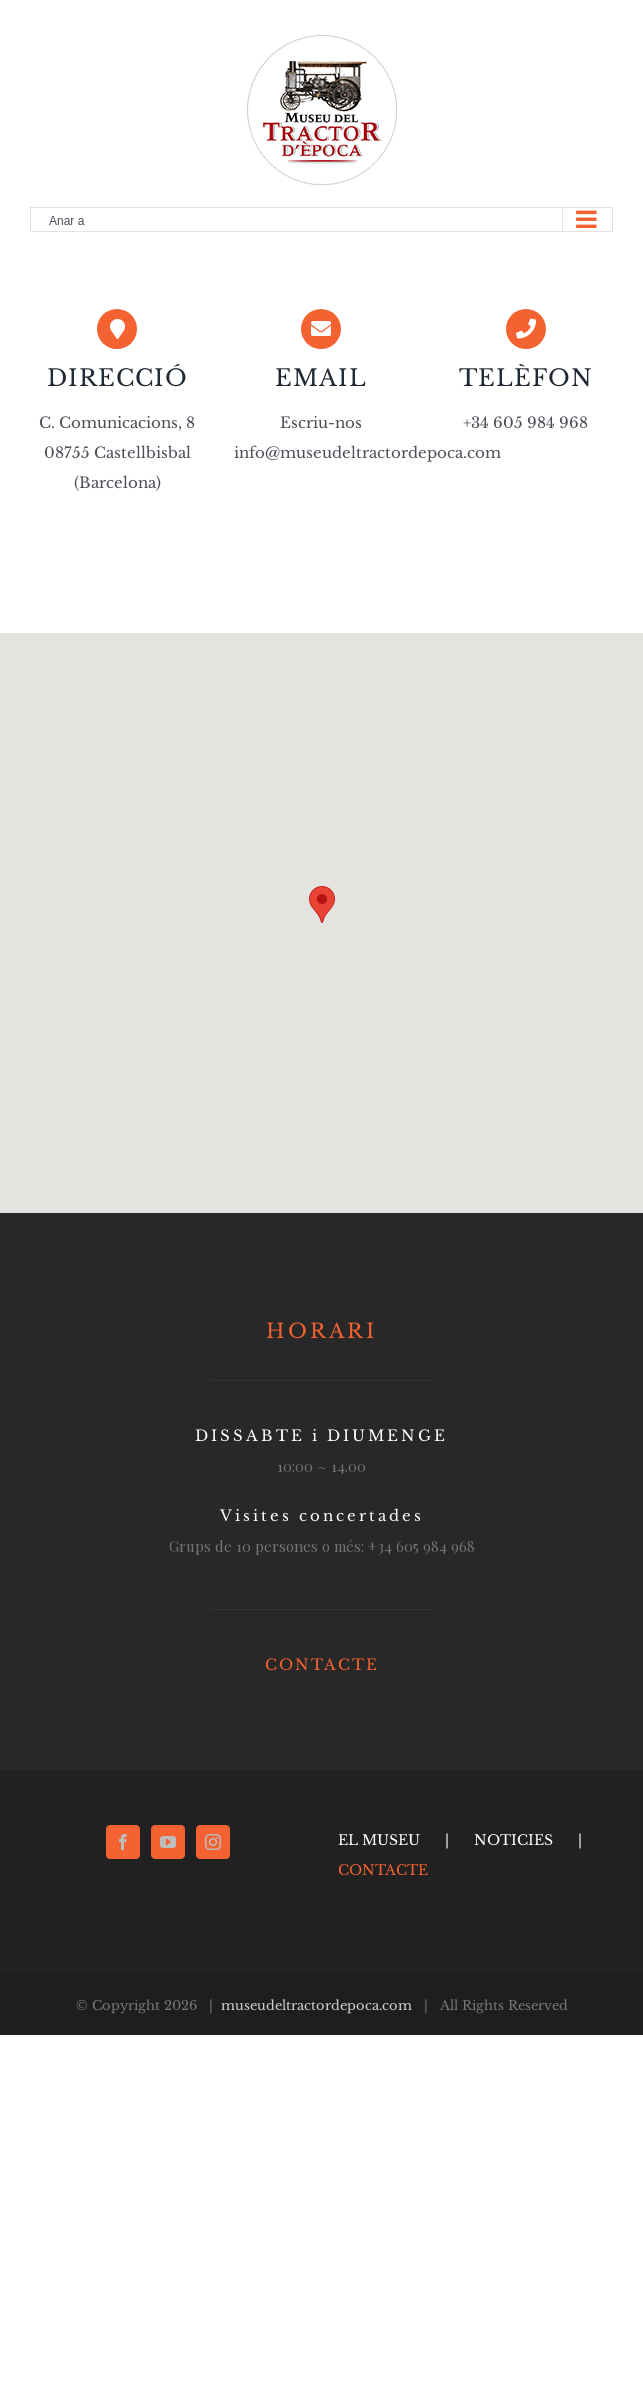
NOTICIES (513, 1840)
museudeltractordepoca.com (316, 2005)
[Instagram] (213, 1842)
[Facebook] (123, 1842)
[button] (322, 904)
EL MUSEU (379, 1840)
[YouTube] (168, 1842)
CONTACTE (322, 1664)
